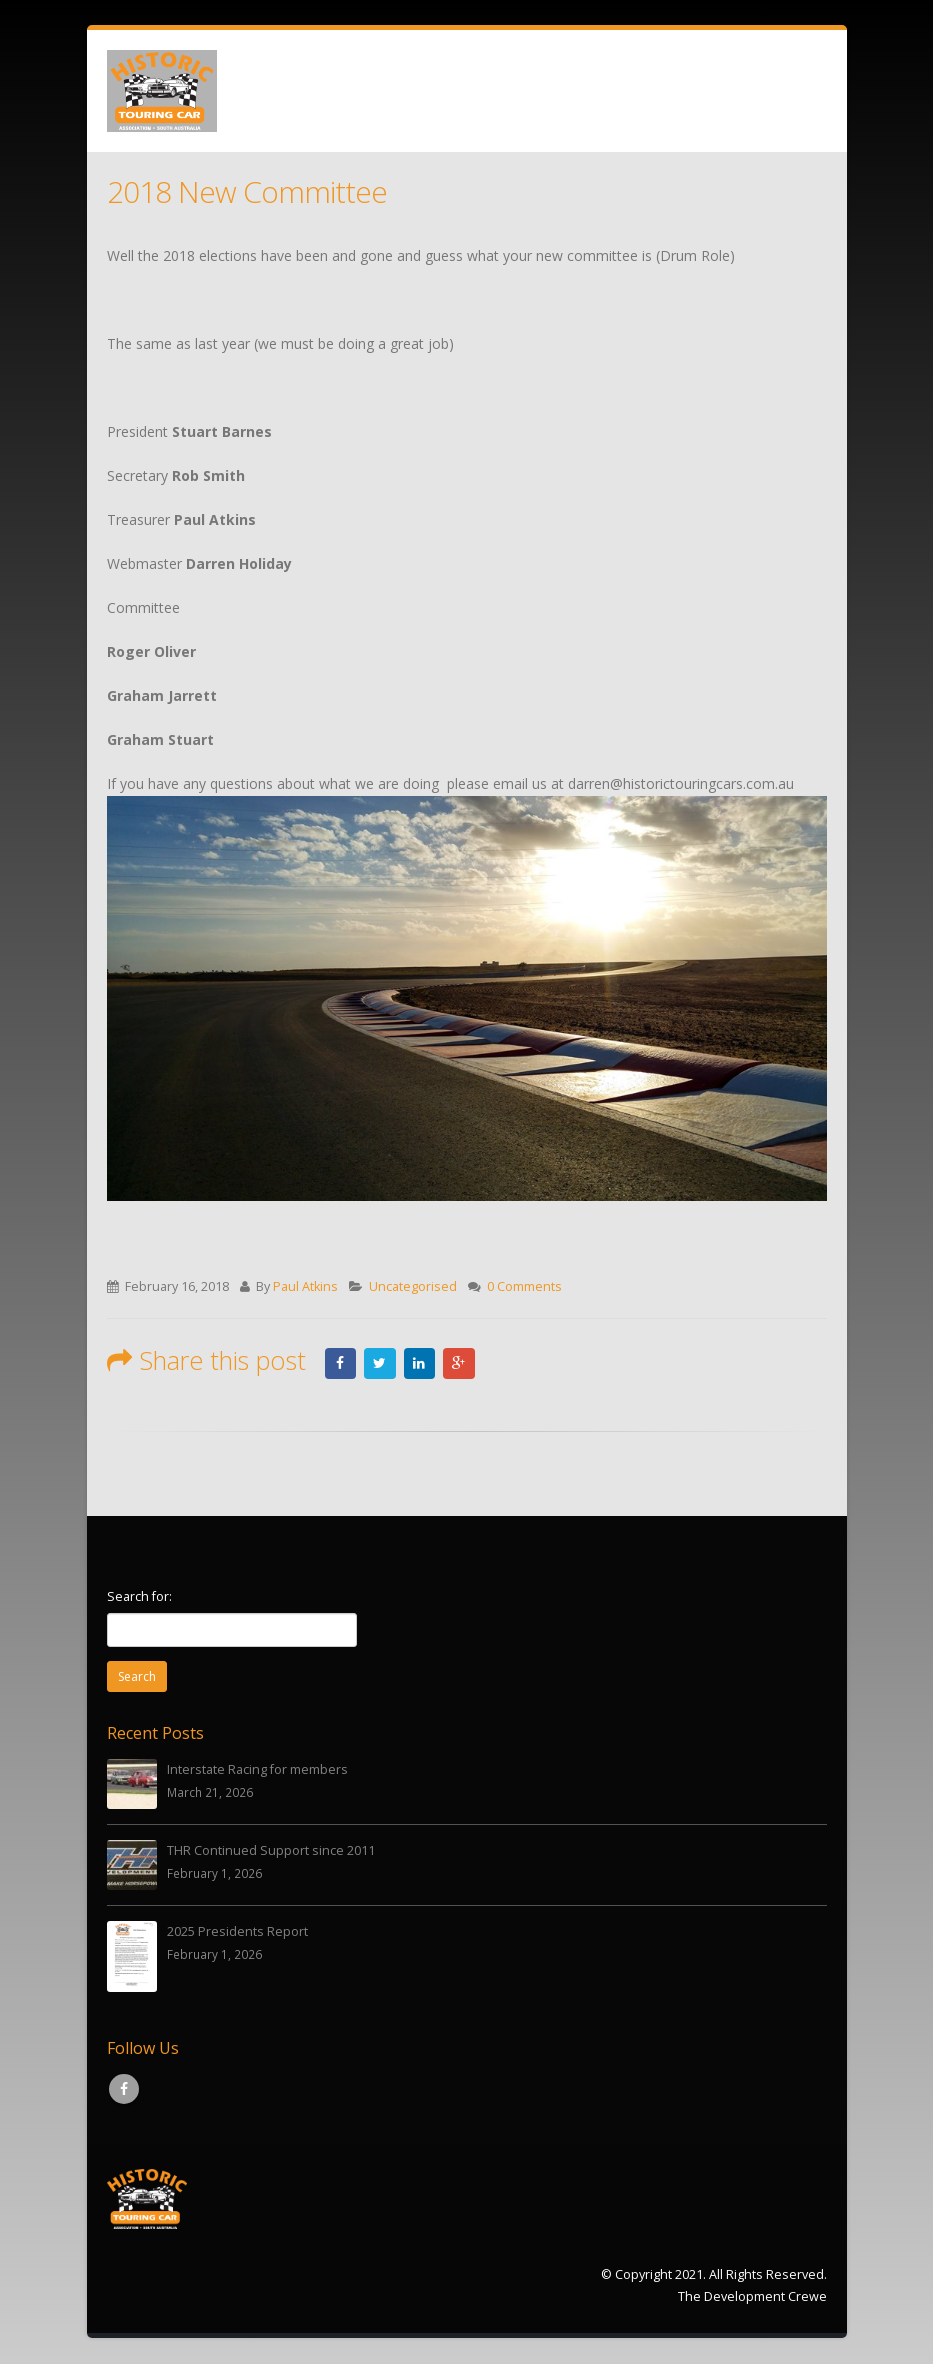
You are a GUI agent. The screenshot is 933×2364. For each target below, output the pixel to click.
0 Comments (524, 1286)
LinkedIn (420, 1363)
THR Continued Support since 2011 (271, 1851)
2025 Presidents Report (237, 1932)
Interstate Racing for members (257, 1770)
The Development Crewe (752, 2297)
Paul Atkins (305, 1286)
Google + (460, 1363)
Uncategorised (413, 1286)
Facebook (341, 1363)
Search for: (139, 1596)
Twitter (380, 1363)
